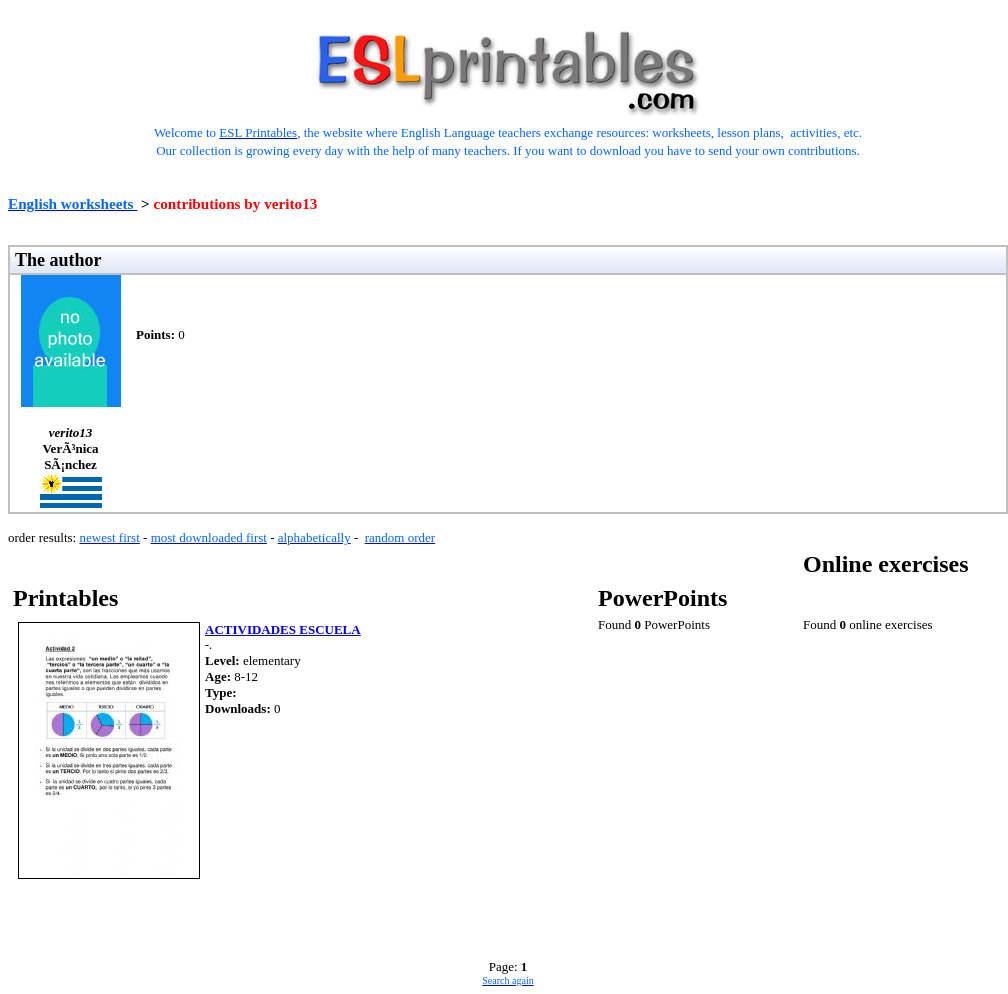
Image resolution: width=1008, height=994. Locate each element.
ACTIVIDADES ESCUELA (283, 629)
